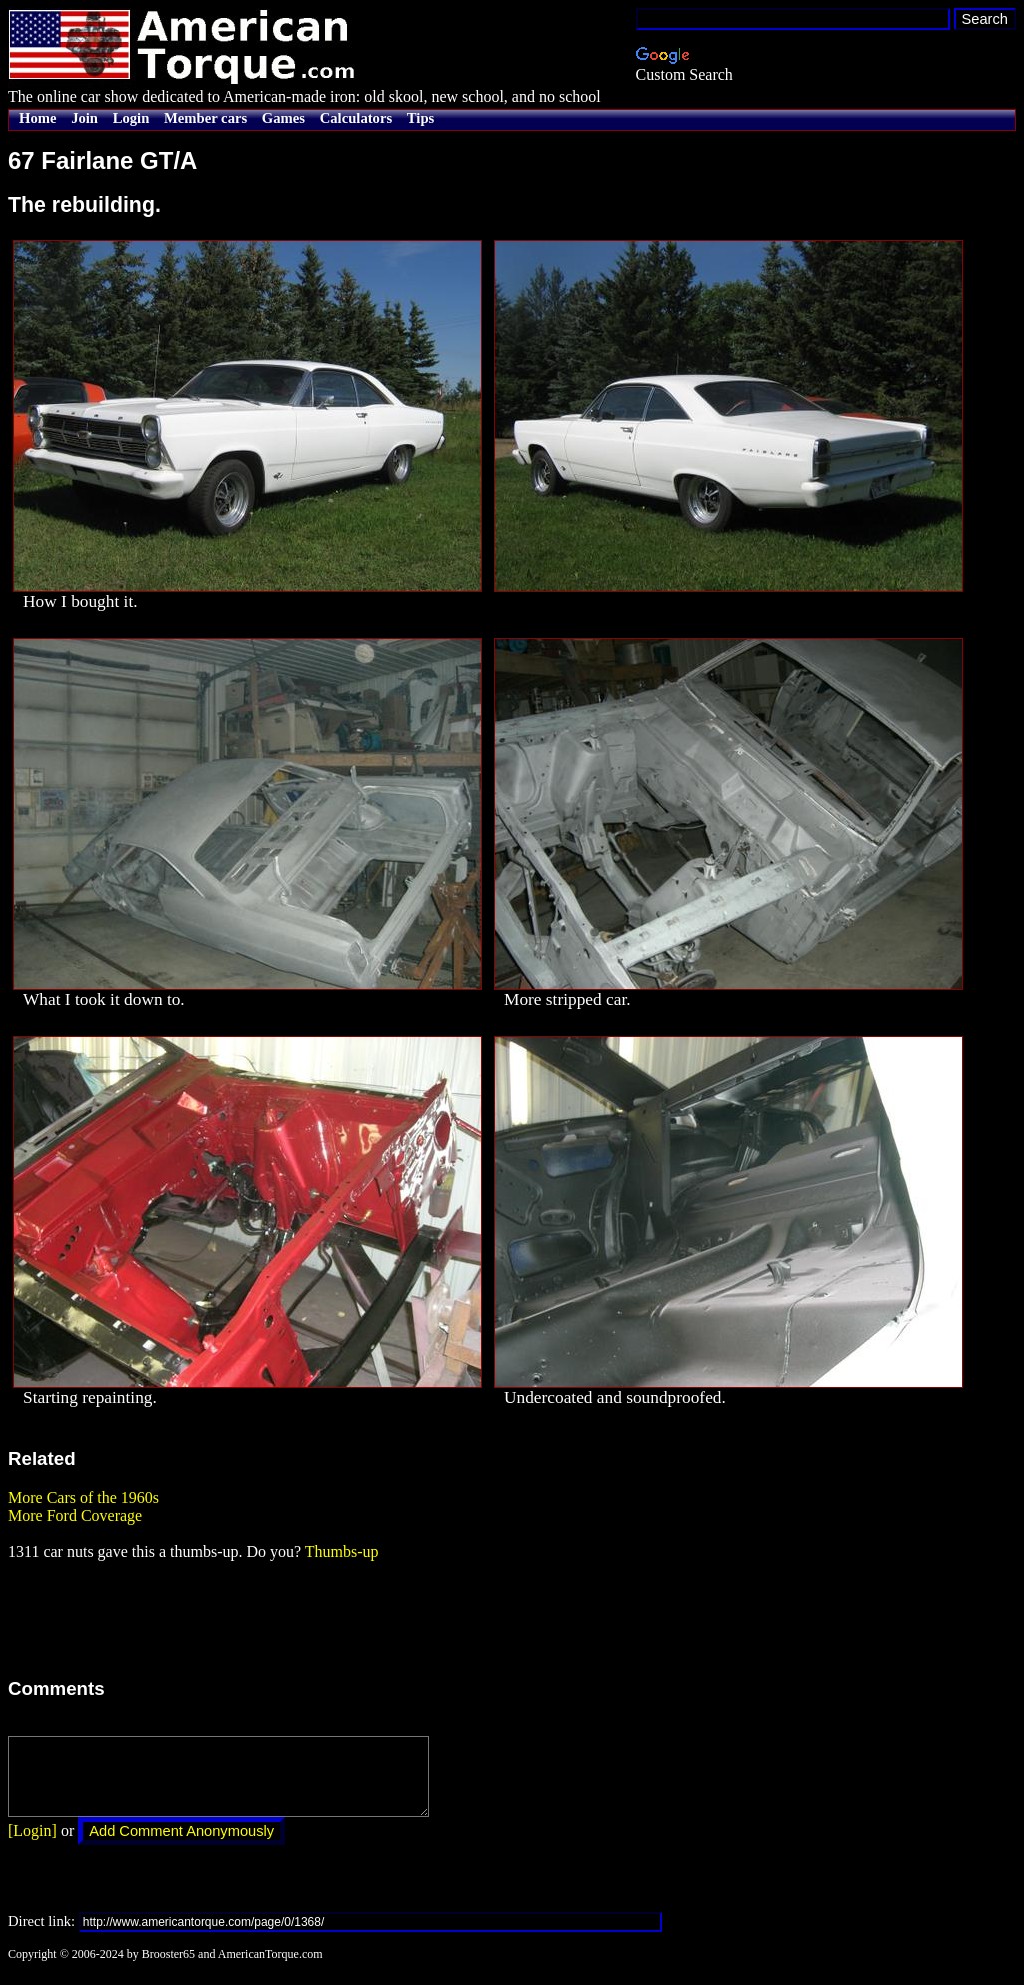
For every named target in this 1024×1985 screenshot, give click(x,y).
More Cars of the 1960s (83, 1497)
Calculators (356, 118)
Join (84, 118)
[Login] (32, 1845)
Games (283, 118)
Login (131, 118)
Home (37, 118)
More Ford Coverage (75, 1515)
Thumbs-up (342, 1551)
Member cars (205, 118)
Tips (420, 118)
